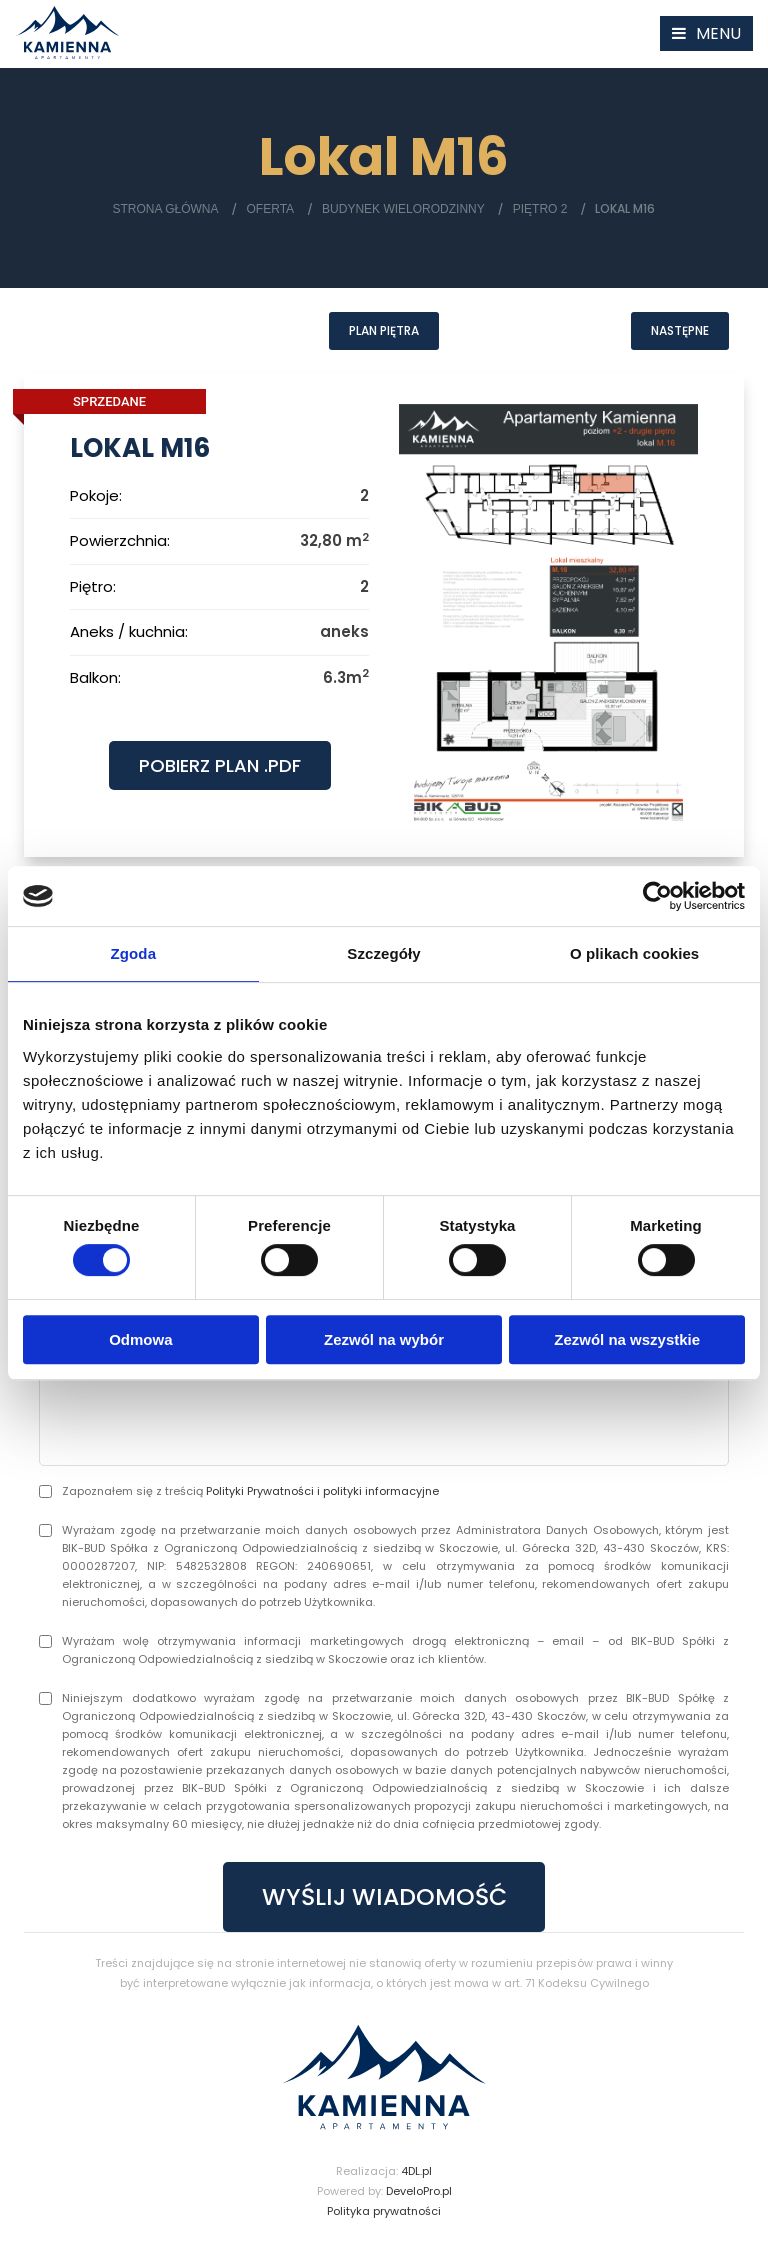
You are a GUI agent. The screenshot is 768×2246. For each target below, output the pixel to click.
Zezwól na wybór (384, 1339)
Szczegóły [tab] (383, 953)
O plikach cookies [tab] (634, 953)
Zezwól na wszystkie (627, 1339)
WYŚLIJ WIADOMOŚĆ (384, 1900)
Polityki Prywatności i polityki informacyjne (322, 1494)
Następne (680, 331)
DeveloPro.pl (419, 2196)
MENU (718, 33)
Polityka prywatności (384, 2216)
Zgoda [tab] (134, 953)
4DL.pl (416, 2176)
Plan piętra (384, 331)
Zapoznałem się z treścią (250, 1494)
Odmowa (140, 1339)
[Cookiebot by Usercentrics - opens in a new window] (657, 896)
